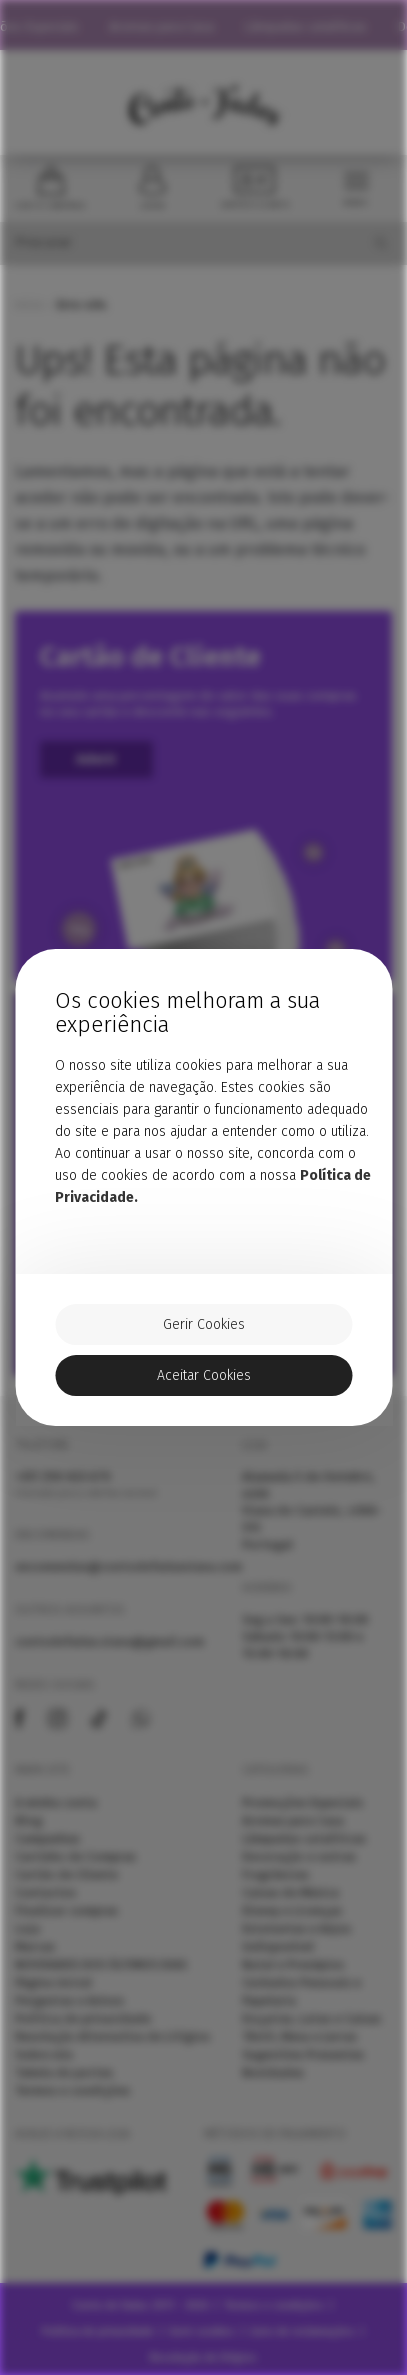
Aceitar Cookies (204, 1375)
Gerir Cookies (204, 1324)
